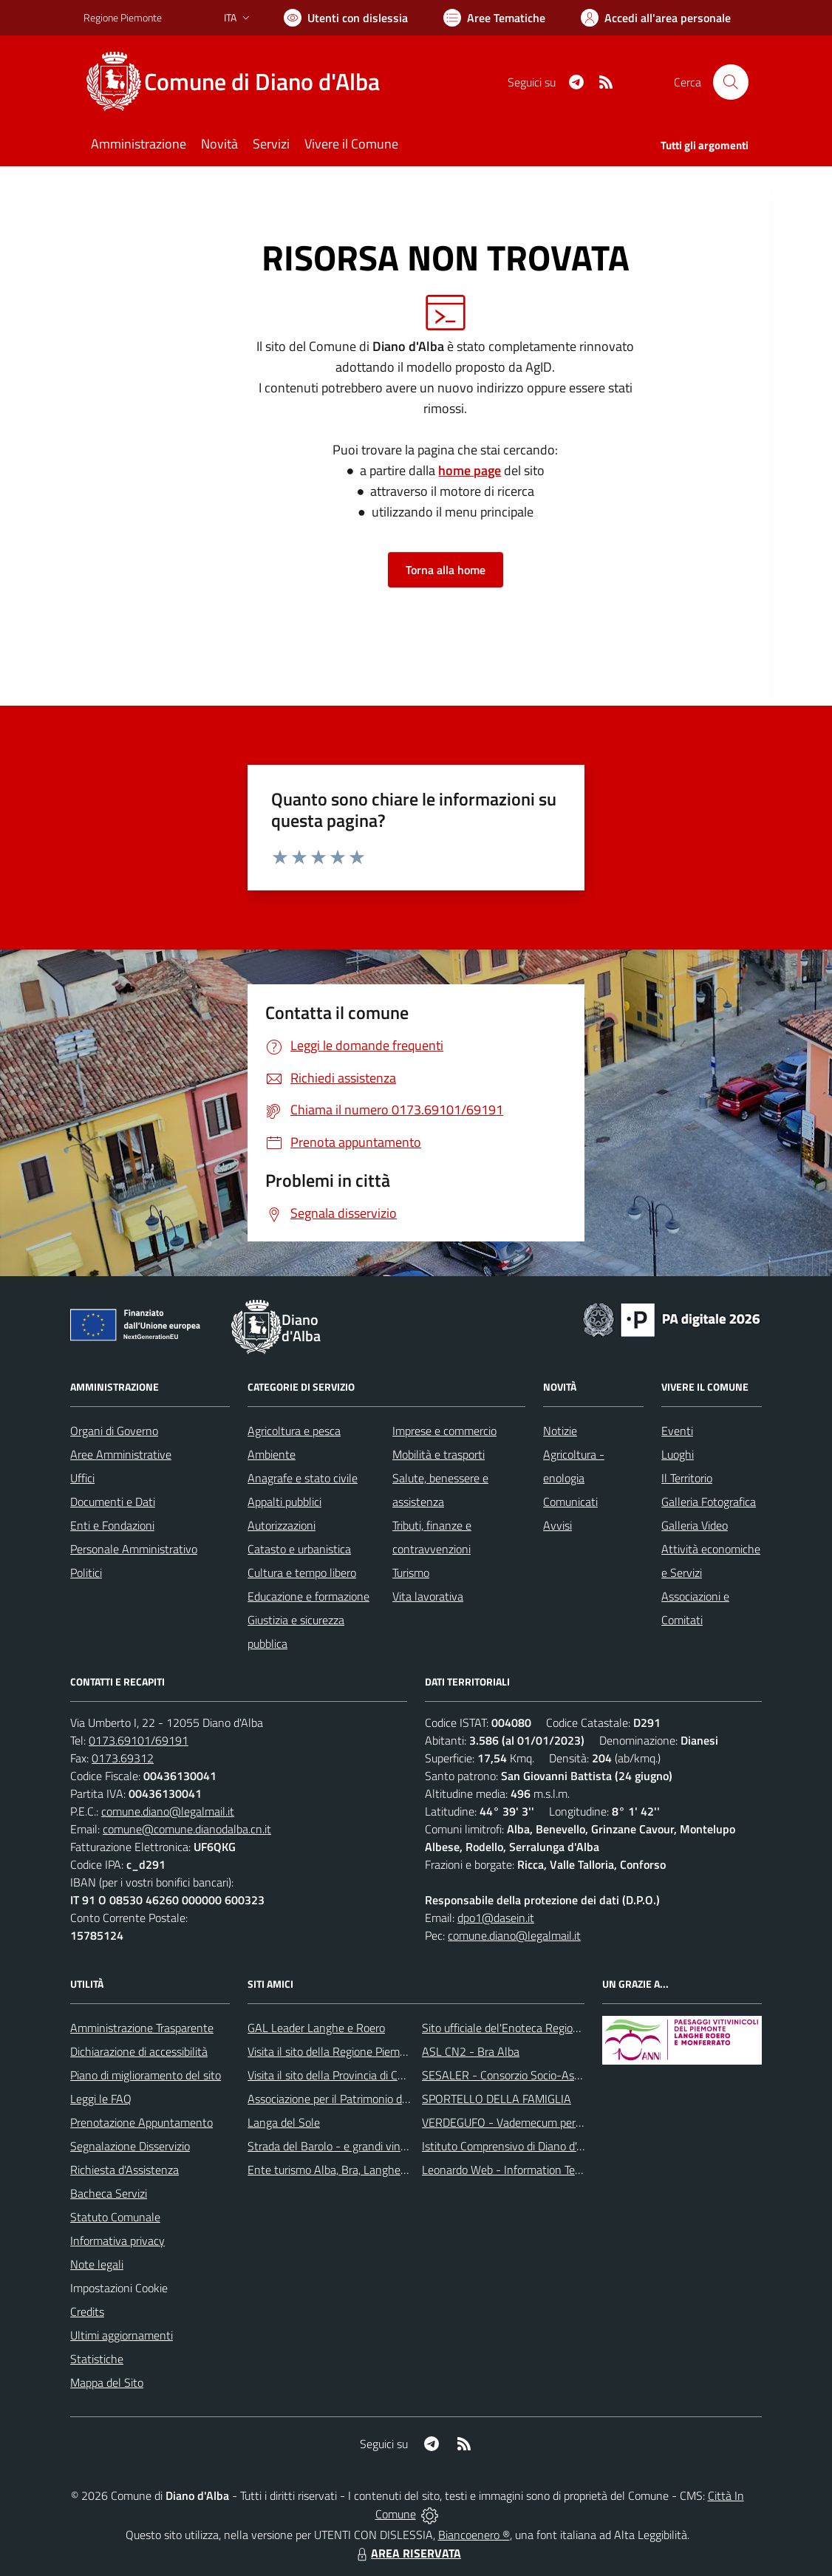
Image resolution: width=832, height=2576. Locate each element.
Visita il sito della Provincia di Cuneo (335, 2075)
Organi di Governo (114, 1430)
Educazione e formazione (308, 1596)
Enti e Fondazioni (112, 1525)
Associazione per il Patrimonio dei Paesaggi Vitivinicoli (378, 2099)
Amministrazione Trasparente (142, 2028)
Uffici (82, 1478)
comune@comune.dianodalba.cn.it (187, 1829)
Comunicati (570, 1501)
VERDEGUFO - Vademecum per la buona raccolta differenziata (574, 2122)
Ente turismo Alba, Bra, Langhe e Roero (344, 2169)
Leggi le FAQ (101, 2099)
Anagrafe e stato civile (303, 1478)
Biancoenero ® (474, 2534)
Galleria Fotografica (708, 1501)
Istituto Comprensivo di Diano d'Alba (510, 2146)
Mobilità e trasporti (438, 1454)
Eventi (677, 1430)
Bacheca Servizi (108, 2193)
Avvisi (557, 1525)
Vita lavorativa (427, 1596)
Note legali (96, 2264)
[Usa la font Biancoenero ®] (346, 17)
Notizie (560, 1430)
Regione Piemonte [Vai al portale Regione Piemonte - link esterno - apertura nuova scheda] (122, 17)
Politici (86, 1572)
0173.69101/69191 (138, 1740)
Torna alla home (445, 570)
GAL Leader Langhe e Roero (316, 2028)
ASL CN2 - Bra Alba (470, 2051)
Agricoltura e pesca (294, 1430)
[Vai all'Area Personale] (656, 17)
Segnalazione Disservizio (130, 2146)
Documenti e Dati (112, 1501)
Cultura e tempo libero (302, 1572)
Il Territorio (686, 1478)
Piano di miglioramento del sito (145, 2075)
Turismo (410, 1572)
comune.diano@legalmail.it (167, 1811)
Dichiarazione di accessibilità (139, 2051)
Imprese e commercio (444, 1430)
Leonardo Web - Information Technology (521, 2169)
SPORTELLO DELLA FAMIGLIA (496, 2099)
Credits (87, 2311)
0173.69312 (123, 1758)
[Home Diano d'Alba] (240, 82)
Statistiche (96, 2359)
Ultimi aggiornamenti (121, 2335)
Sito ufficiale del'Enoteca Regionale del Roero (533, 2028)
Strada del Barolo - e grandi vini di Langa (347, 2146)
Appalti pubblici (284, 1501)
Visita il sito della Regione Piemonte (335, 2051)
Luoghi (677, 1454)
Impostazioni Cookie (119, 2288)
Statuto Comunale (115, 2217)
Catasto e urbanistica (299, 1549)
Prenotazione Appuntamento (141, 2122)
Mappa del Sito (106, 2382)
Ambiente (272, 1454)
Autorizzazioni (282, 1525)
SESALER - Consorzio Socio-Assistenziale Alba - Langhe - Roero (580, 2075)
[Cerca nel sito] (731, 82)
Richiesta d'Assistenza (124, 2169)
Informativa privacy (117, 2240)
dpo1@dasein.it (495, 1917)
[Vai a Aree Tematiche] (494, 17)
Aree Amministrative (120, 1454)
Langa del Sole (284, 2122)
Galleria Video (694, 1525)
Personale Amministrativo (133, 1549)
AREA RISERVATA (407, 2553)
